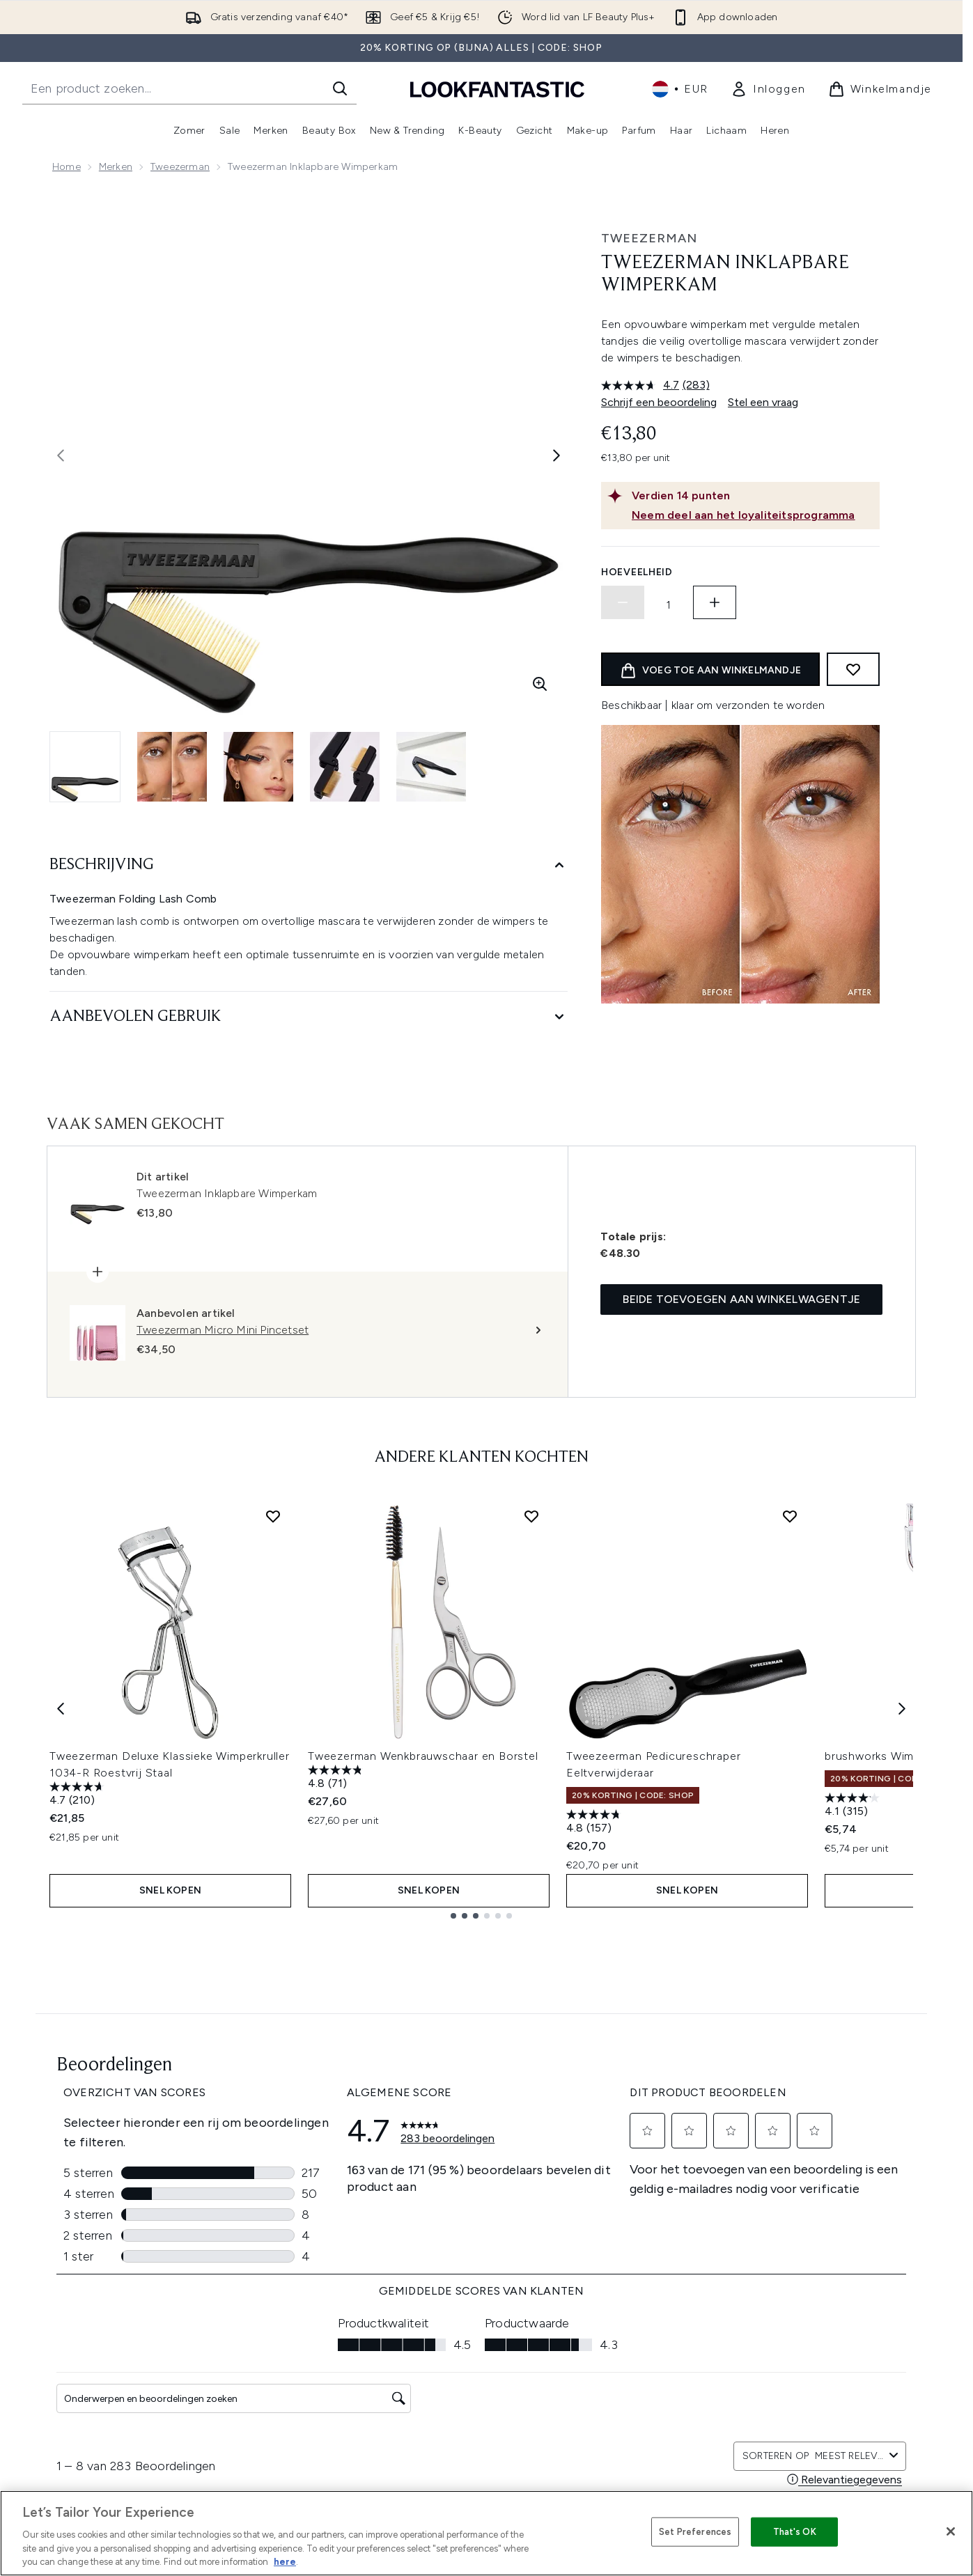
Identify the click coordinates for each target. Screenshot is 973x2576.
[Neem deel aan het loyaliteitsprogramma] (753, 515)
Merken (115, 167)
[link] (768, 89)
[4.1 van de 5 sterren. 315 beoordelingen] (854, 1806)
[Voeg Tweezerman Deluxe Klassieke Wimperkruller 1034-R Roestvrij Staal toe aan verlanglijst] (273, 1516)
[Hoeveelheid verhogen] (714, 602)
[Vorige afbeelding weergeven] (60, 455)
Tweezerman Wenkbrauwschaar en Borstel (423, 1756)
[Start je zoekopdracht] (189, 88)
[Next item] (902, 1708)
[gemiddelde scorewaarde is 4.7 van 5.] (642, 385)
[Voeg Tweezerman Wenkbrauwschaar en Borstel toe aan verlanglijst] (531, 1516)
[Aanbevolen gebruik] (308, 1017)
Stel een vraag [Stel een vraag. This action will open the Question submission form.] (763, 402)
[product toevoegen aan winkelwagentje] (710, 669)
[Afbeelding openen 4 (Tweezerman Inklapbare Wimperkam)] (345, 767)
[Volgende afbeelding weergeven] (556, 455)
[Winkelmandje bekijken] (880, 89)
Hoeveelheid (637, 572)
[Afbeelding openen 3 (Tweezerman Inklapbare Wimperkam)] (258, 767)
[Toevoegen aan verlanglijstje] (853, 669)
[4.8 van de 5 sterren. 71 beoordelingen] (337, 1778)
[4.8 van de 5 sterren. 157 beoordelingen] (595, 1822)
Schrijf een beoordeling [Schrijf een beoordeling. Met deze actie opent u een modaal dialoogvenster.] (659, 402)
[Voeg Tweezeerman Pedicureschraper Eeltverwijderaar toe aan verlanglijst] (790, 1516)
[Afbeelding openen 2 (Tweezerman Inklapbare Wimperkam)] (172, 767)
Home (66, 167)
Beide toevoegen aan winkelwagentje (741, 1299)
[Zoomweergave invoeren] (539, 684)
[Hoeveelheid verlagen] (622, 602)
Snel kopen (170, 1890)
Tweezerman (180, 167)
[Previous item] (60, 1708)
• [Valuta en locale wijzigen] (680, 89)
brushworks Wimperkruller (894, 1756)
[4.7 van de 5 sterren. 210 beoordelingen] (78, 1795)
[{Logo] (497, 88)
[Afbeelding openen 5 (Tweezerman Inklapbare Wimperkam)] (431, 767)
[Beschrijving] (308, 865)
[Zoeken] (340, 88)
